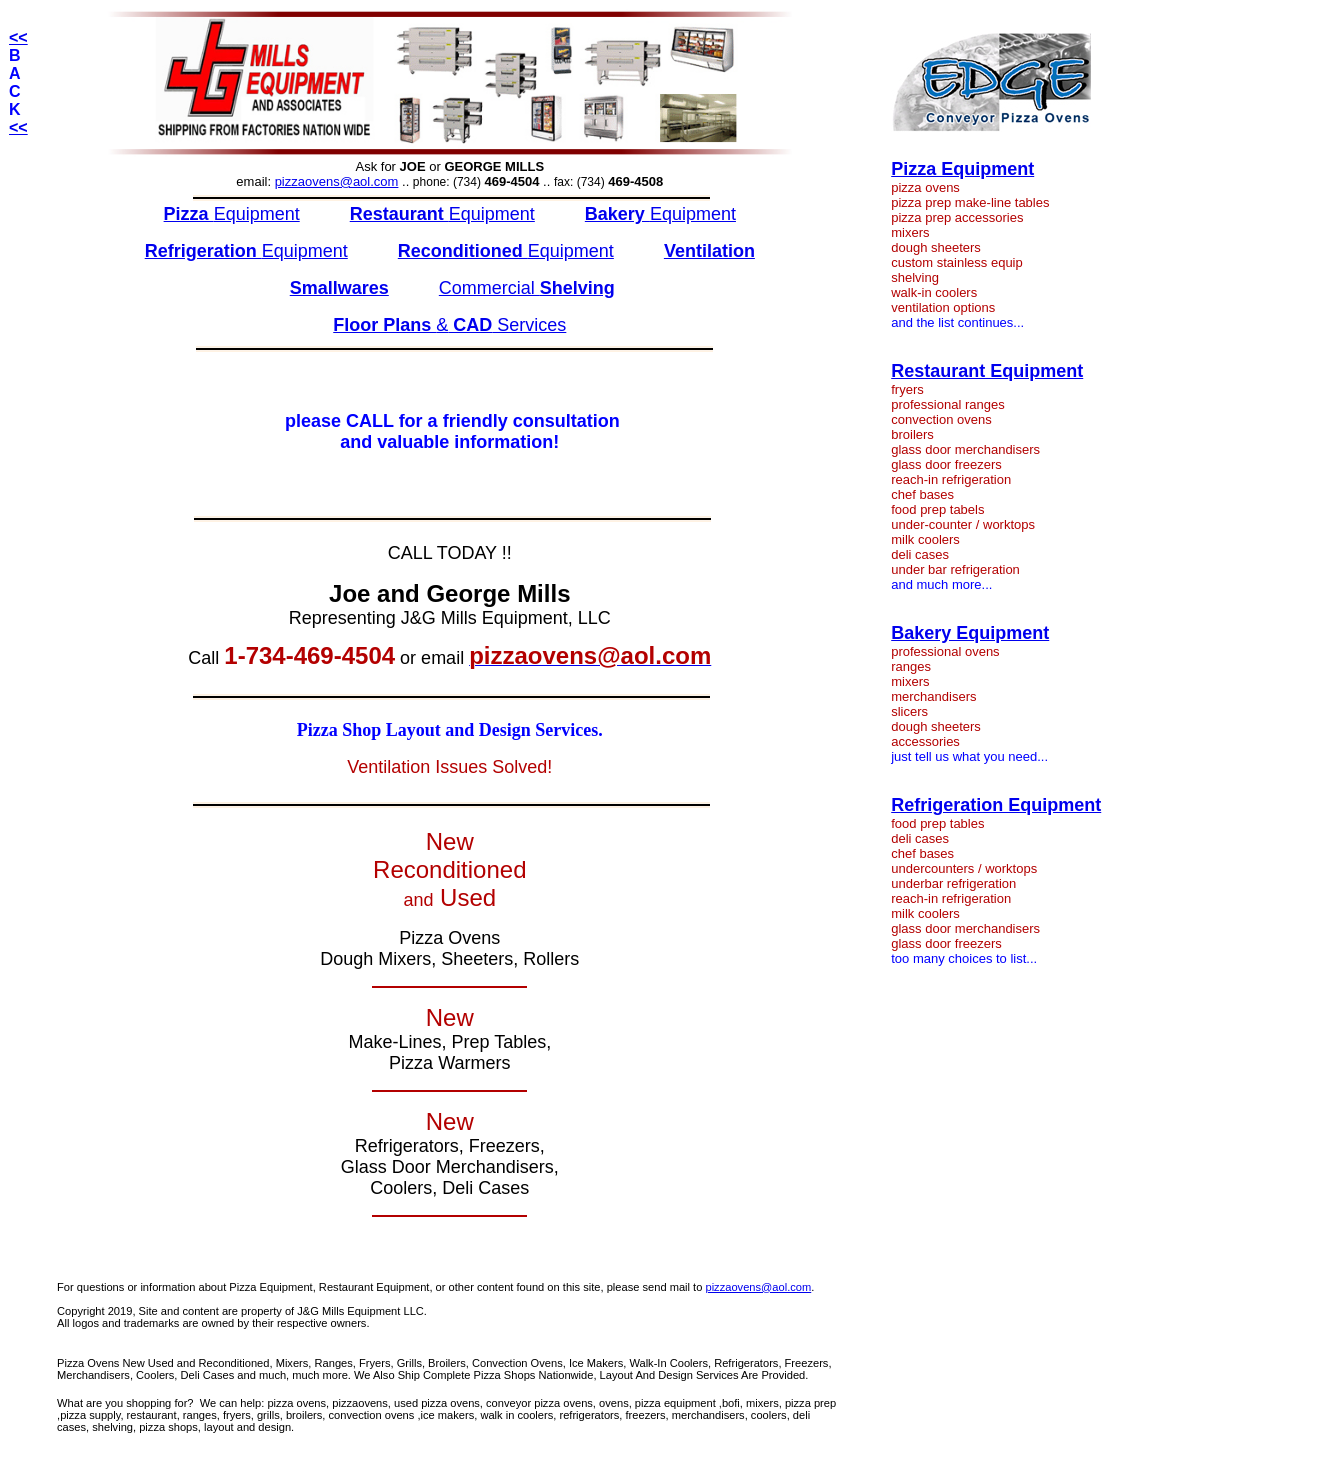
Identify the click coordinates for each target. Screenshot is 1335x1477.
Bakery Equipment (970, 633)
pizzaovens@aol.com (337, 181)
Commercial (527, 288)
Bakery (617, 214)
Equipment (232, 214)
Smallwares (339, 288)
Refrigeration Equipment (996, 805)
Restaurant (399, 214)
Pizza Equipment (962, 169)
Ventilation (709, 251)
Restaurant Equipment (987, 371)
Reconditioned (463, 251)
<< (18, 37)
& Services (449, 325)
